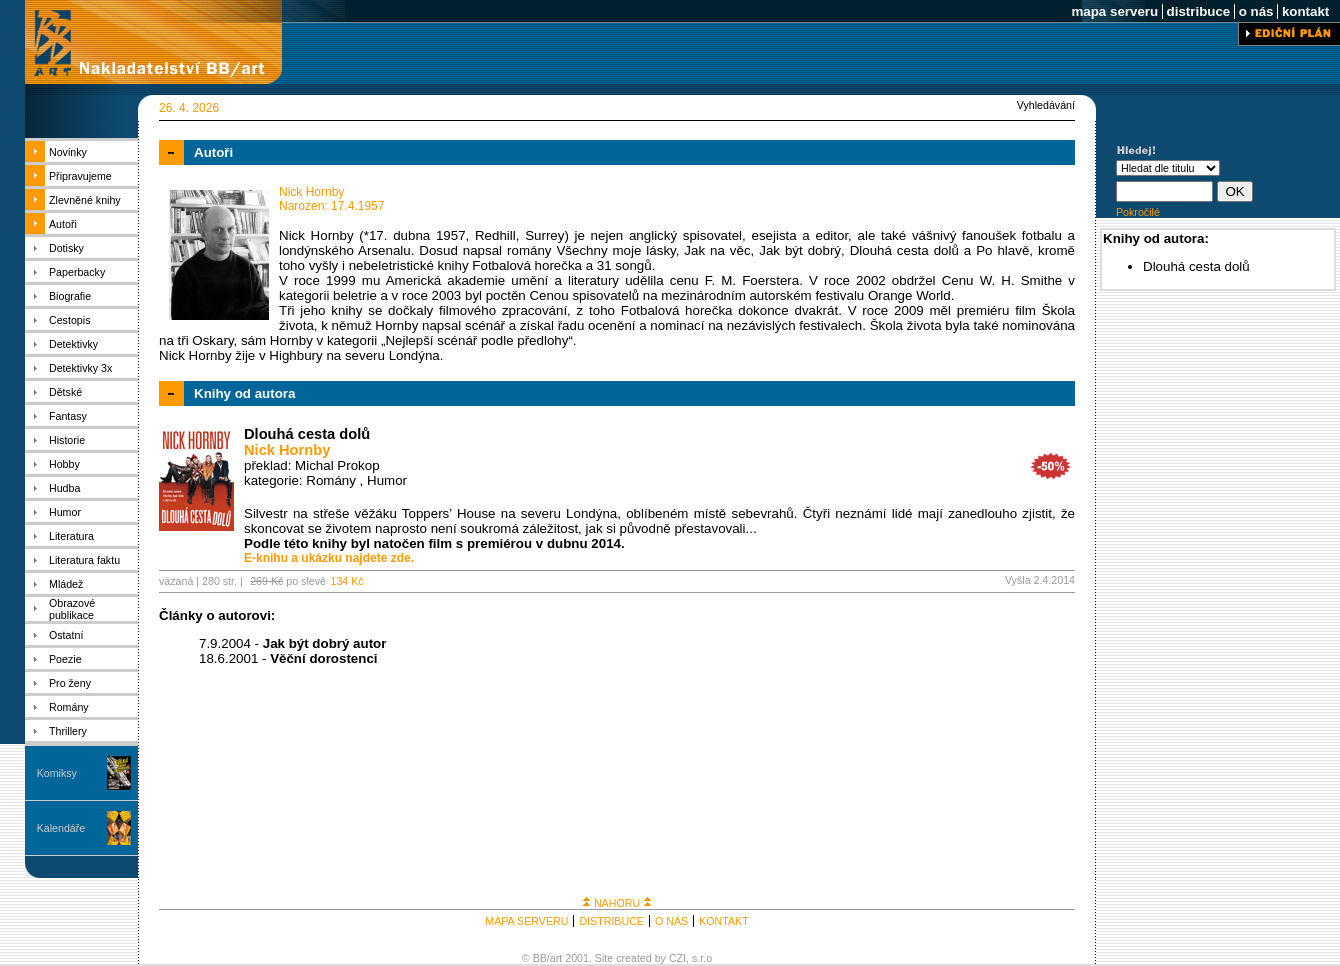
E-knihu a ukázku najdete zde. (329, 558)
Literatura (71, 536)
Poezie (65, 659)
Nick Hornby (287, 450)
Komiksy (57, 773)
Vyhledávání (1046, 105)
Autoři (63, 224)
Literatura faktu (84, 560)
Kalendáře (61, 828)
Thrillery (68, 731)
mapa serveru (1115, 11)
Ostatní (66, 635)
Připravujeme (80, 176)
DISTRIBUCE (611, 921)
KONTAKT (724, 921)
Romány (69, 707)
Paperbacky (77, 272)
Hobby (64, 464)
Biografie (70, 296)
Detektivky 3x (80, 368)
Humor (65, 512)
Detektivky (73, 344)
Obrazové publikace (72, 609)
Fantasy (68, 416)
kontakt (1305, 11)
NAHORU (617, 903)
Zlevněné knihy (85, 200)
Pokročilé (1138, 212)
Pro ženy (70, 683)
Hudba (64, 488)
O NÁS (671, 921)
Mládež (66, 584)
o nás (1256, 11)
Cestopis (69, 320)
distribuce (1198, 11)
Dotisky (66, 248)
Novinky (68, 152)
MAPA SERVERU (526, 921)
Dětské (65, 392)
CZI (677, 958)
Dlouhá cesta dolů (307, 434)
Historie (67, 440)
